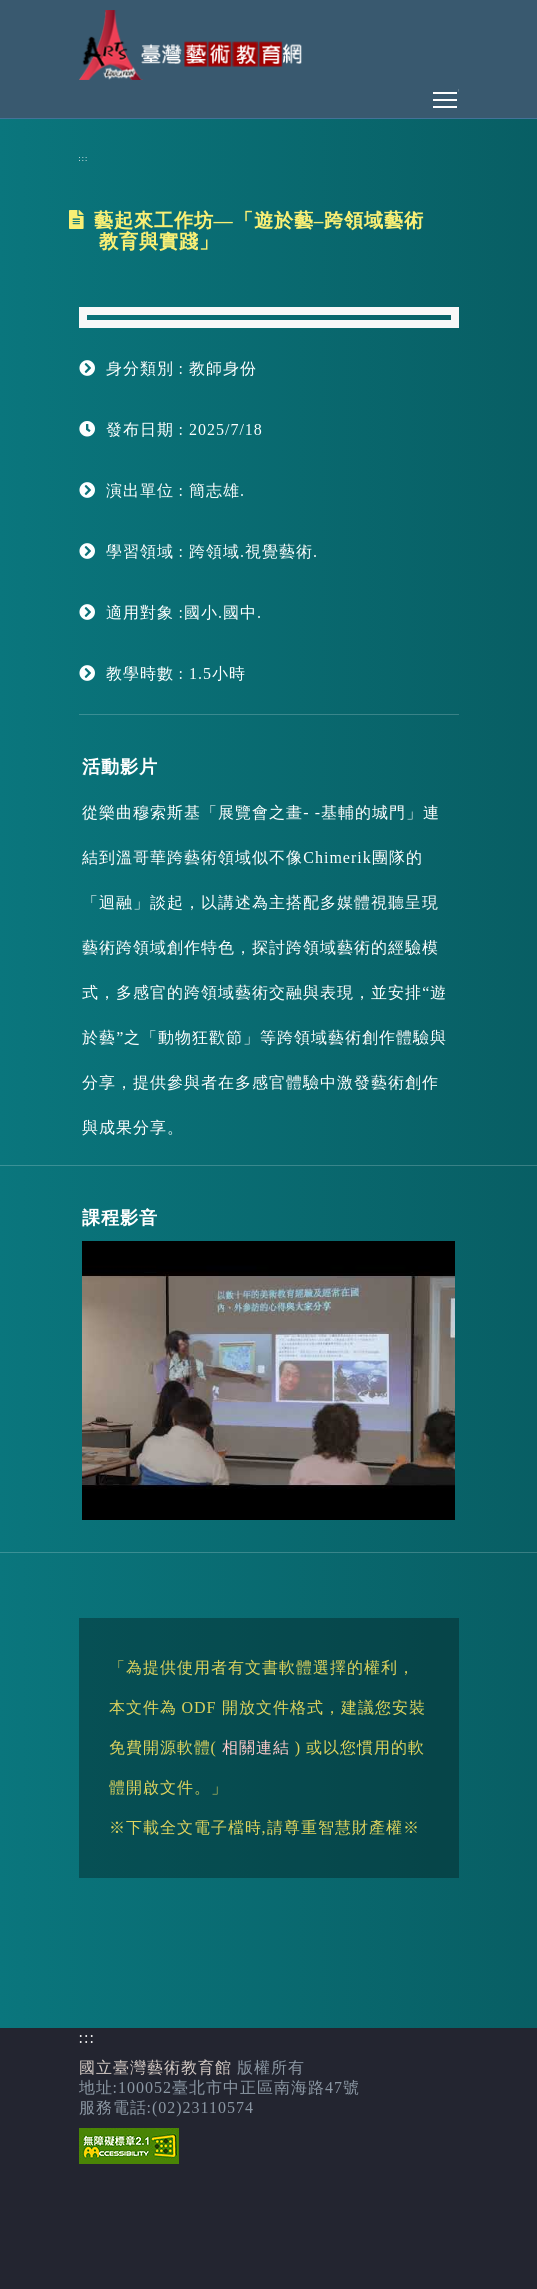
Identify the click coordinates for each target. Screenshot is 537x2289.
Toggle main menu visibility (446, 94)
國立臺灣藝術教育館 (155, 2067)
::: (84, 158)
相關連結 (256, 1747)
